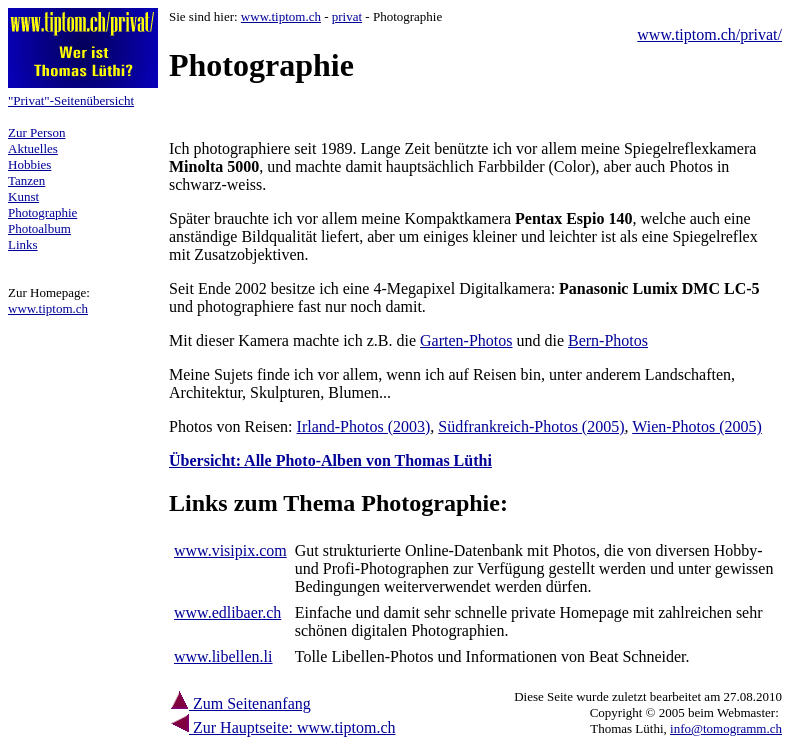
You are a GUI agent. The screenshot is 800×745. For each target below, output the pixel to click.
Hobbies (29, 164)
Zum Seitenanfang (240, 703)
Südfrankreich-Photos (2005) (531, 426)
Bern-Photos (608, 340)
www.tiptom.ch (48, 308)
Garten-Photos (466, 340)
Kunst (23, 196)
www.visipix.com (230, 550)
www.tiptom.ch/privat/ (709, 34)
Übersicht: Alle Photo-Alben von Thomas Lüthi (330, 460)
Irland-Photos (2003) (364, 426)
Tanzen (26, 180)
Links (23, 244)
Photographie (42, 212)
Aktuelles (33, 148)
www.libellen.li (223, 656)
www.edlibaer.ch (227, 612)
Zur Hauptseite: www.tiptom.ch (292, 727)
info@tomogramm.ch (726, 728)
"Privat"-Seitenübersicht (71, 100)
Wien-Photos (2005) (697, 426)
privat (347, 16)
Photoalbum (39, 228)
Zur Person (36, 132)
